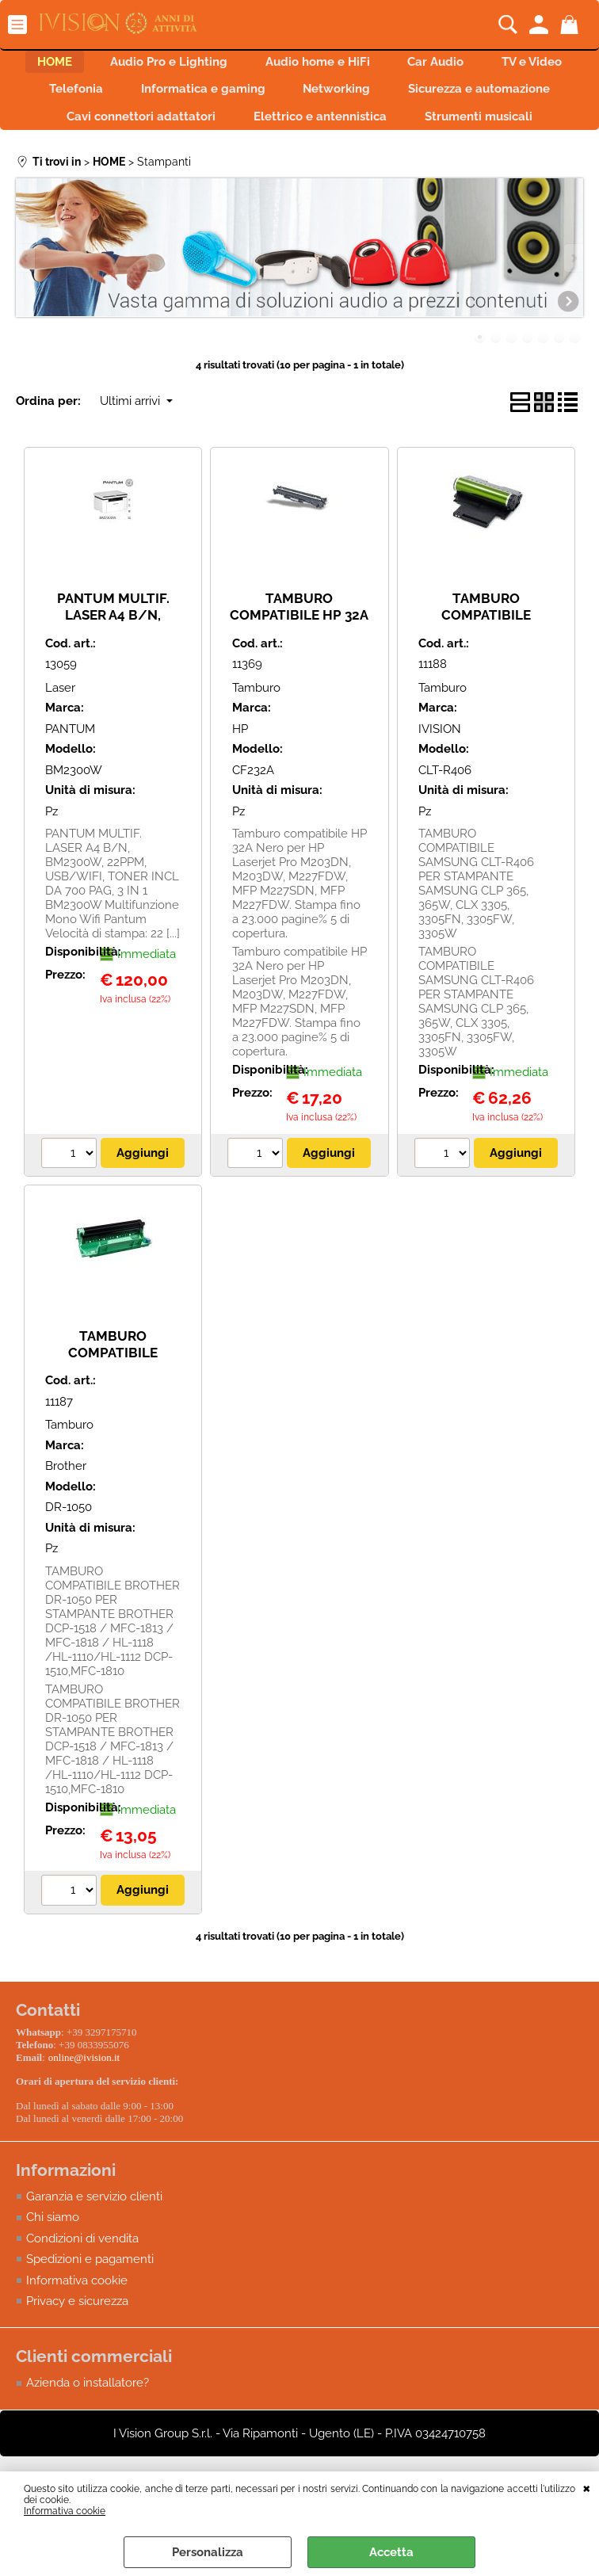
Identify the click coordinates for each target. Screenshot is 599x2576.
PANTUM (70, 782)
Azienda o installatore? (87, 2432)
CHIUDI (586, 2487)
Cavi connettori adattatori (304, 132)
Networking (490, 99)
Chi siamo (52, 2267)
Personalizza (207, 2552)
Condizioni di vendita (82, 2287)
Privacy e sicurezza (77, 2351)
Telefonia (210, 99)
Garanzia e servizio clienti (94, 2245)
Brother (65, 1519)
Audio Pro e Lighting (213, 65)
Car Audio (499, 65)
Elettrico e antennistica (492, 132)
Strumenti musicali (299, 166)
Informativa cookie (64, 2511)
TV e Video (105, 99)
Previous (26, 311)
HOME (89, 65)
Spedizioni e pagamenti (90, 2309)
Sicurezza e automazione (111, 132)
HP (240, 782)
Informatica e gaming (346, 99)
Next (573, 311)
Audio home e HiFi (371, 65)
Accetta (391, 2552)
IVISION (439, 782)
